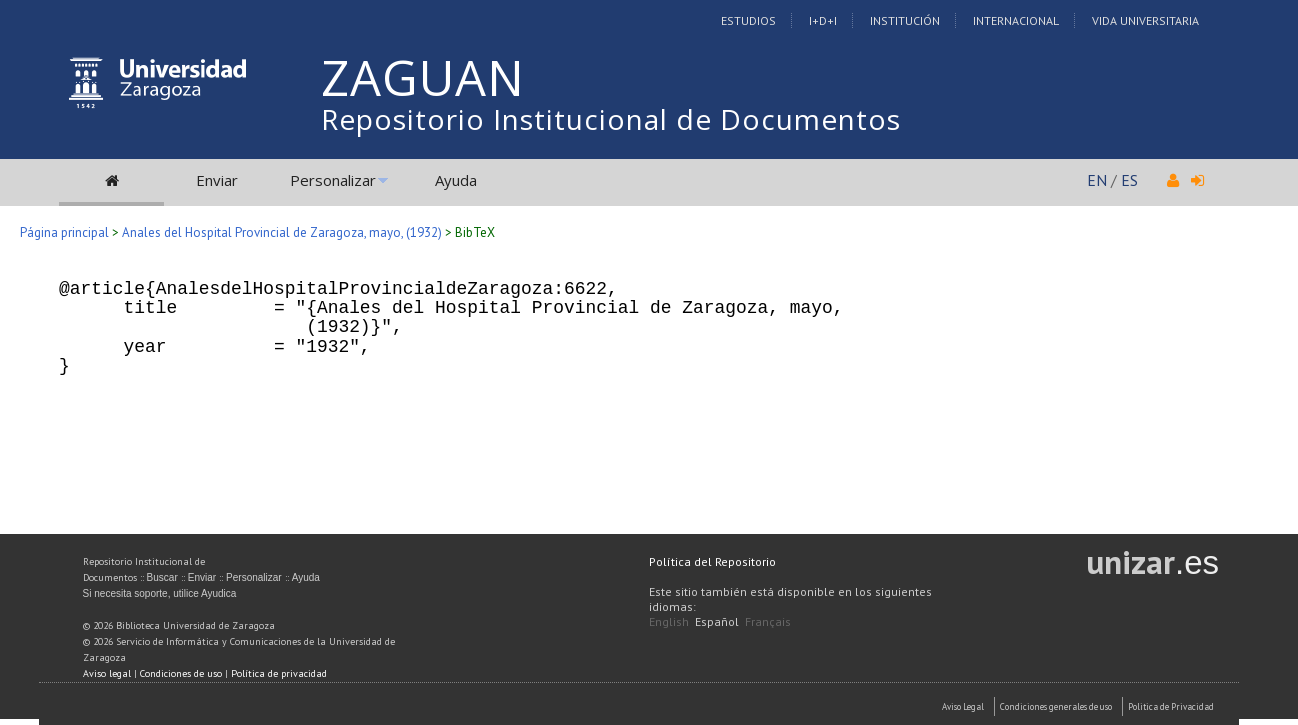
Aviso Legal (963, 706)
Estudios (748, 20)
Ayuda (456, 180)
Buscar (162, 577)
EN (1097, 180)
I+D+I (823, 20)
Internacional (1016, 20)
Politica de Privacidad (1171, 706)
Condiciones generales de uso (1056, 706)
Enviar (217, 180)
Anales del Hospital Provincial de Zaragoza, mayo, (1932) (282, 232)
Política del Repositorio (712, 561)
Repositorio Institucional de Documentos (611, 119)
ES (1129, 180)
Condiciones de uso (181, 673)
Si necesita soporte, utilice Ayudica (160, 593)
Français (768, 621)
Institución (905, 20)
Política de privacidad (279, 673)
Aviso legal (107, 673)
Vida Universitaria (1145, 20)
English (669, 621)
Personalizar (333, 180)
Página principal (64, 232)
